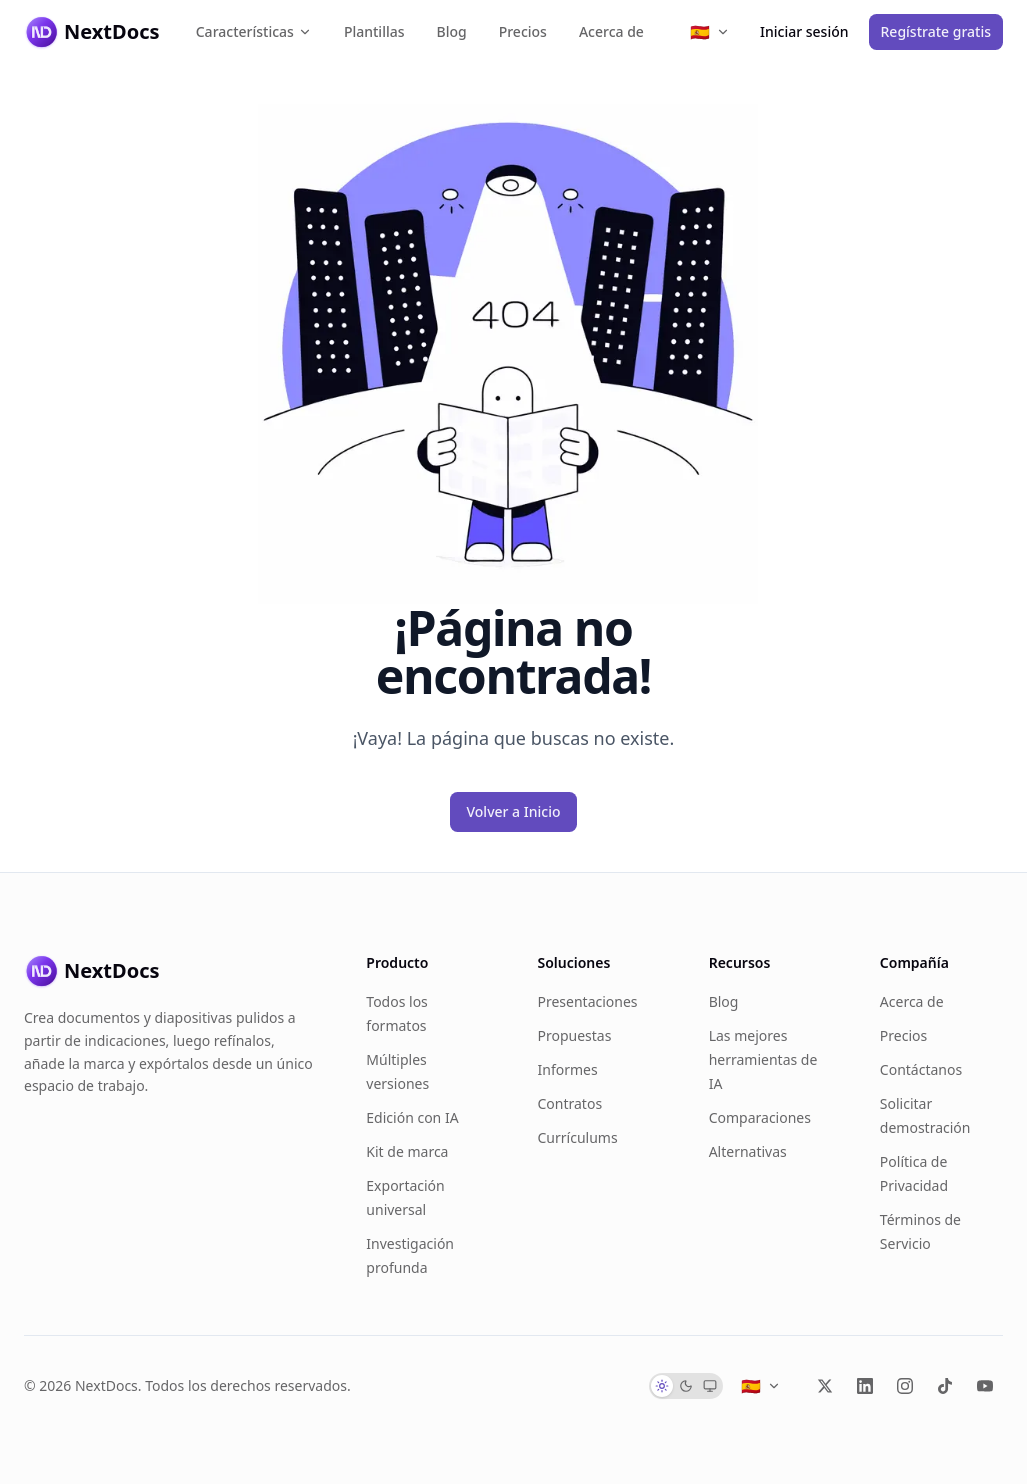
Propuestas (574, 1035)
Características (254, 31)
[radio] (662, 1386)
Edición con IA (412, 1117)
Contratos (569, 1103)
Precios (523, 31)
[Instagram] (905, 1386)
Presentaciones (587, 1001)
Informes (567, 1069)
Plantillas (374, 31)
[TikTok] (945, 1386)
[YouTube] (985, 1386)
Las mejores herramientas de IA (763, 1059)
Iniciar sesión (804, 31)
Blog (452, 31)
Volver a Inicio (513, 811)
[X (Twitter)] (825, 1386)
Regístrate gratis (936, 31)
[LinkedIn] (865, 1386)
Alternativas (748, 1151)
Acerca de (611, 31)
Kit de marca (407, 1151)
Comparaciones (760, 1117)
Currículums (577, 1137)
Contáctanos (921, 1069)
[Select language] (710, 32)
